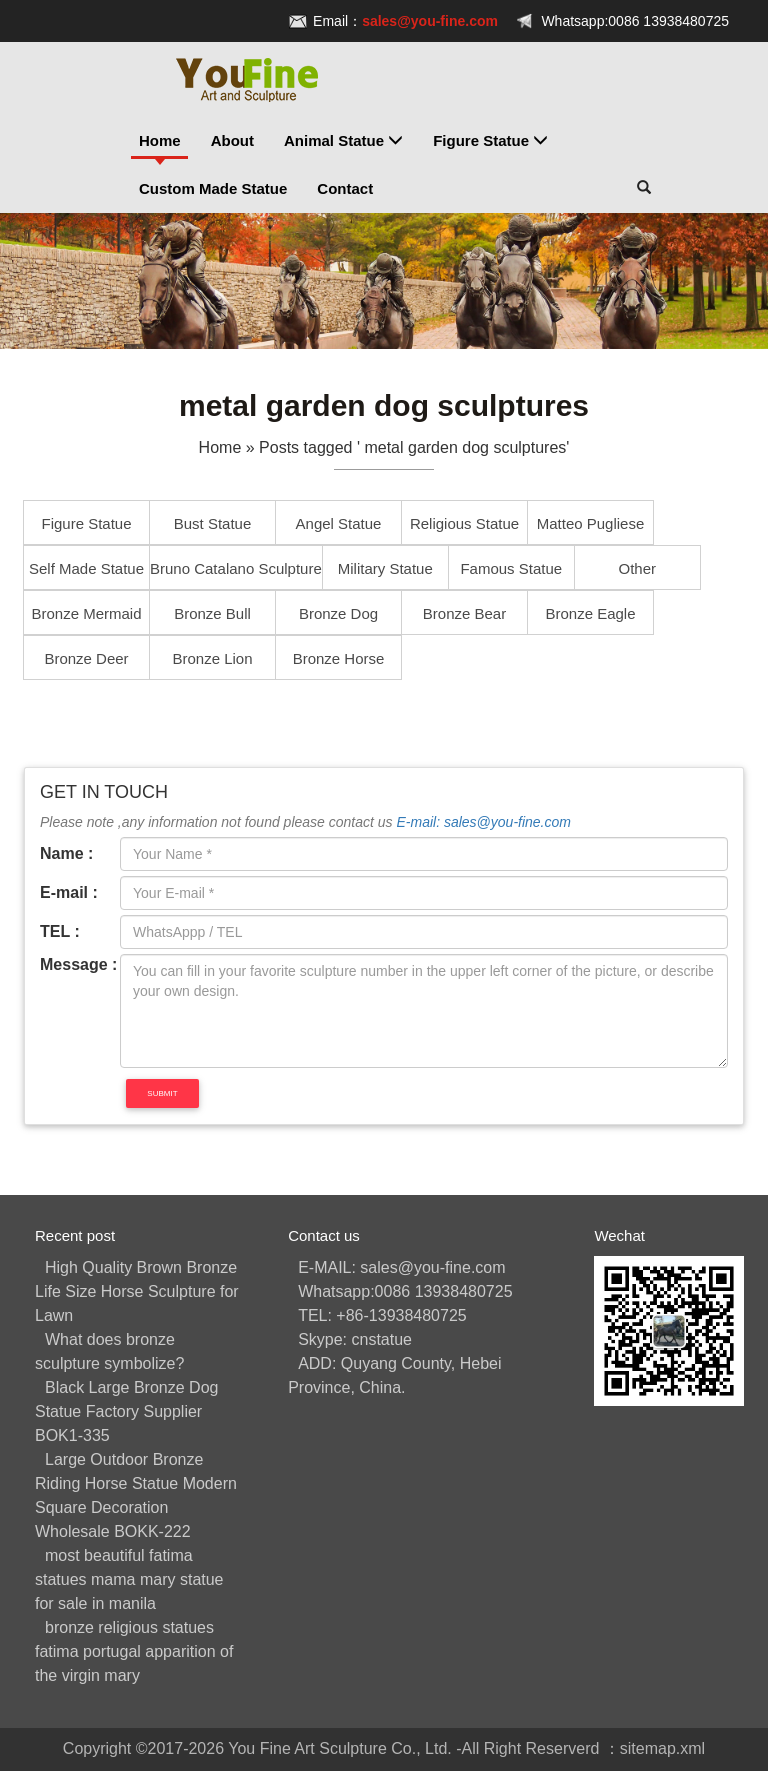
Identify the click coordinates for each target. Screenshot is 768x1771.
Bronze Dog (338, 613)
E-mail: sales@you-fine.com (483, 822)
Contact (345, 188)
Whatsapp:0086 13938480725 (635, 21)
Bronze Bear (464, 613)
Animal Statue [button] (343, 140)
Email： (405, 21)
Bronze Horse (339, 658)
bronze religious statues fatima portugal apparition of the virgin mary (134, 1651)
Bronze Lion (212, 658)
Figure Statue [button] (490, 140)
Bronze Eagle (590, 613)
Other (638, 568)
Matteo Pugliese (591, 523)
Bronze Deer (86, 658)
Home (160, 140)
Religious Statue (464, 523)
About (232, 140)
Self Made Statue (86, 568)
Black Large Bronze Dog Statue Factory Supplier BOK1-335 (126, 1411)
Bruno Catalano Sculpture (236, 568)
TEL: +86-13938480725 (382, 1315)
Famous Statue (511, 568)
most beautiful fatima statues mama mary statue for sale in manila (129, 1579)
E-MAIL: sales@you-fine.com (401, 1267)
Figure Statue (86, 523)
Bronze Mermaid (86, 613)
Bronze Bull (212, 613)
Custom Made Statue (213, 188)
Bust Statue (213, 523)
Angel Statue (339, 523)
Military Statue (385, 568)
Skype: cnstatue (355, 1339)
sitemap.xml (662, 1748)
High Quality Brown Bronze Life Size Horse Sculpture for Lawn (137, 1291)
